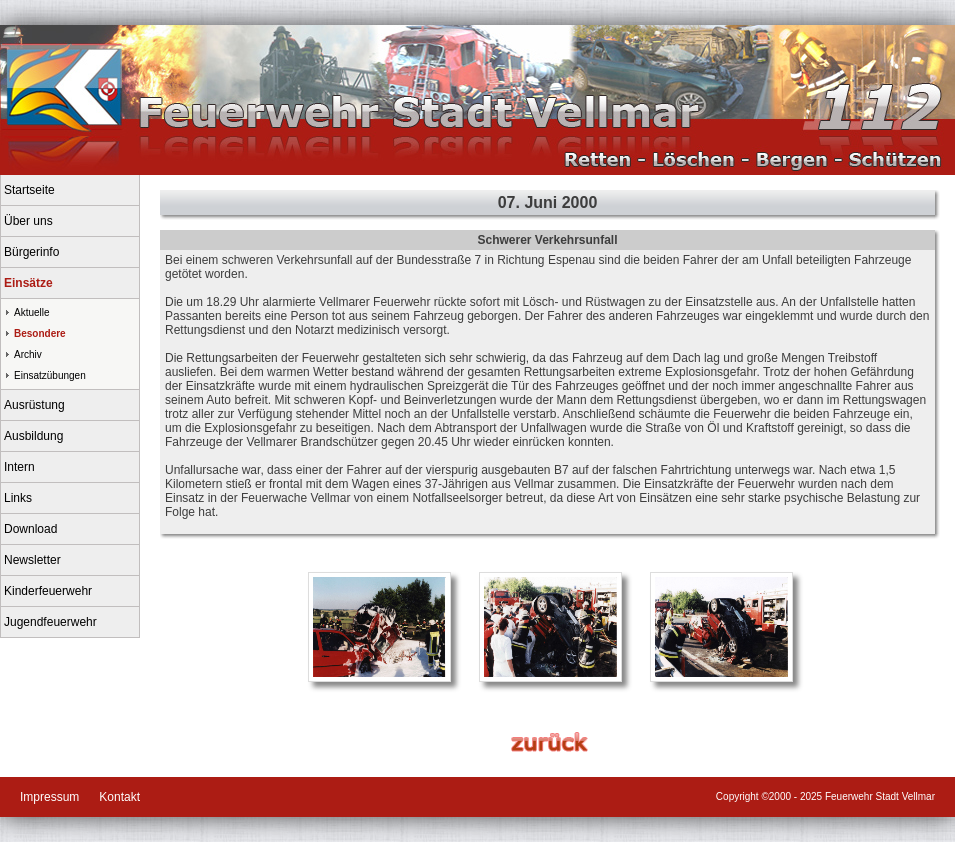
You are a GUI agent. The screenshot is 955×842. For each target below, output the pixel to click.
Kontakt (119, 797)
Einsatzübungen (50, 375)
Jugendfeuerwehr (50, 622)
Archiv (28, 354)
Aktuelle (32, 312)
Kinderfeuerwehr (48, 591)
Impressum (49, 797)
